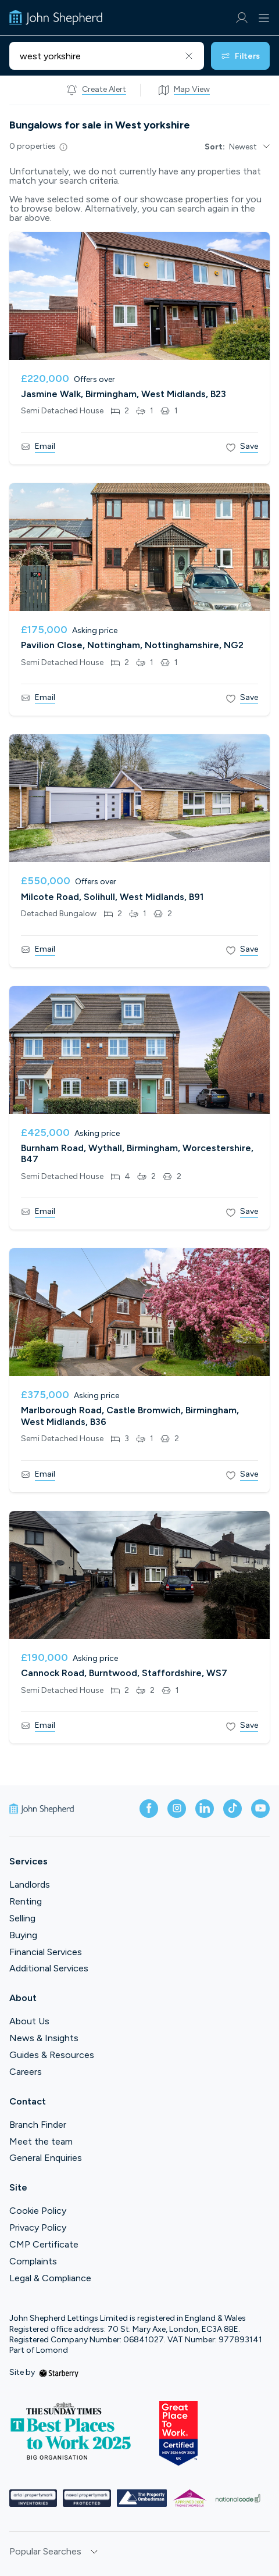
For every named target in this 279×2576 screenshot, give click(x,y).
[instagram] (176, 1808)
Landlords (29, 1884)
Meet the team (41, 2141)
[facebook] (149, 1808)
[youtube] (260, 1808)
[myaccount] (241, 18)
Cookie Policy (37, 2210)
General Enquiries (45, 2157)
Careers (25, 2071)
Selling (22, 1918)
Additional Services (48, 1968)
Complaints (33, 2261)
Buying (23, 1935)
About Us (29, 2021)
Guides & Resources (51, 2054)
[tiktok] (232, 1808)
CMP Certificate (43, 2244)
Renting (25, 1901)
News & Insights (43, 2037)
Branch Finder (37, 2124)
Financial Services (45, 1951)
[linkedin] (204, 1808)
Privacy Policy (37, 2227)
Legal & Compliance (50, 2278)
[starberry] (59, 2372)
